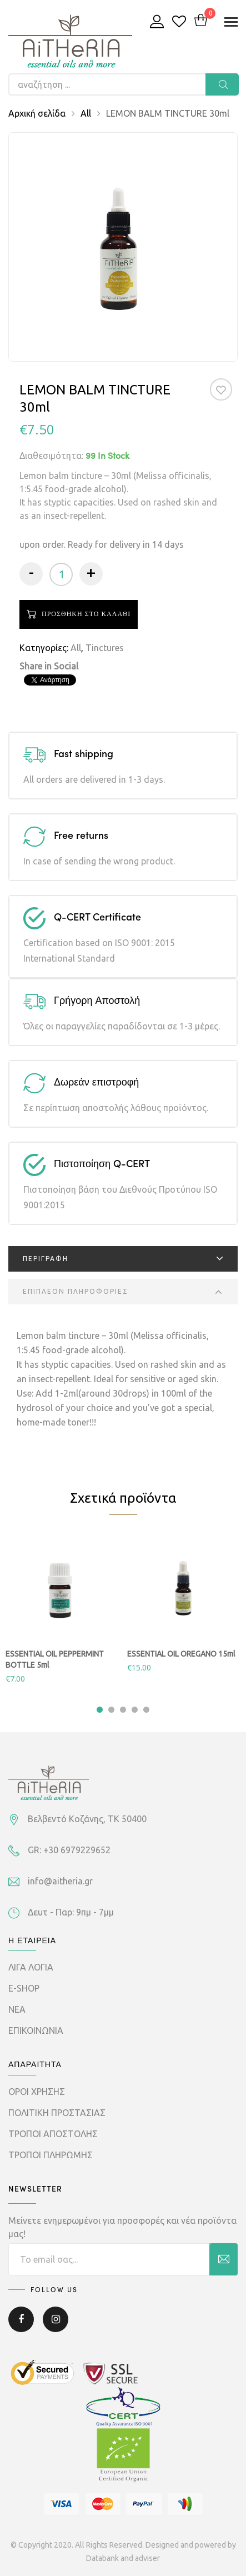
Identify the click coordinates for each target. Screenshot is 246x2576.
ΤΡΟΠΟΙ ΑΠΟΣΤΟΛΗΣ (53, 2134)
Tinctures (105, 648)
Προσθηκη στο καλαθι (86, 614)
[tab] (123, 1259)
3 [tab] (123, 1710)
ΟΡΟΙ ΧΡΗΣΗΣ (36, 2092)
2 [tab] (111, 1710)
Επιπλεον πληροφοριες (75, 1291)
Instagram (55, 2319)
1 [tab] (100, 1710)
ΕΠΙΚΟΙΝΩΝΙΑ (35, 2030)
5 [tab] (146, 1710)
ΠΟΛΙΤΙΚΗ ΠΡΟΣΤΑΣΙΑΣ (57, 2113)
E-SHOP (23, 1988)
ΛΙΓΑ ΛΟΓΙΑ (30, 1967)
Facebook (21, 2319)
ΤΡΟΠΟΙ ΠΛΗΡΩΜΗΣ (50, 2155)
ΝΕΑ (17, 2009)
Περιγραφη (45, 1258)
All (86, 113)
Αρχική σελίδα (37, 113)
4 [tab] (135, 1710)
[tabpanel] (62, 1609)
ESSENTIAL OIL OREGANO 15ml (181, 1654)
